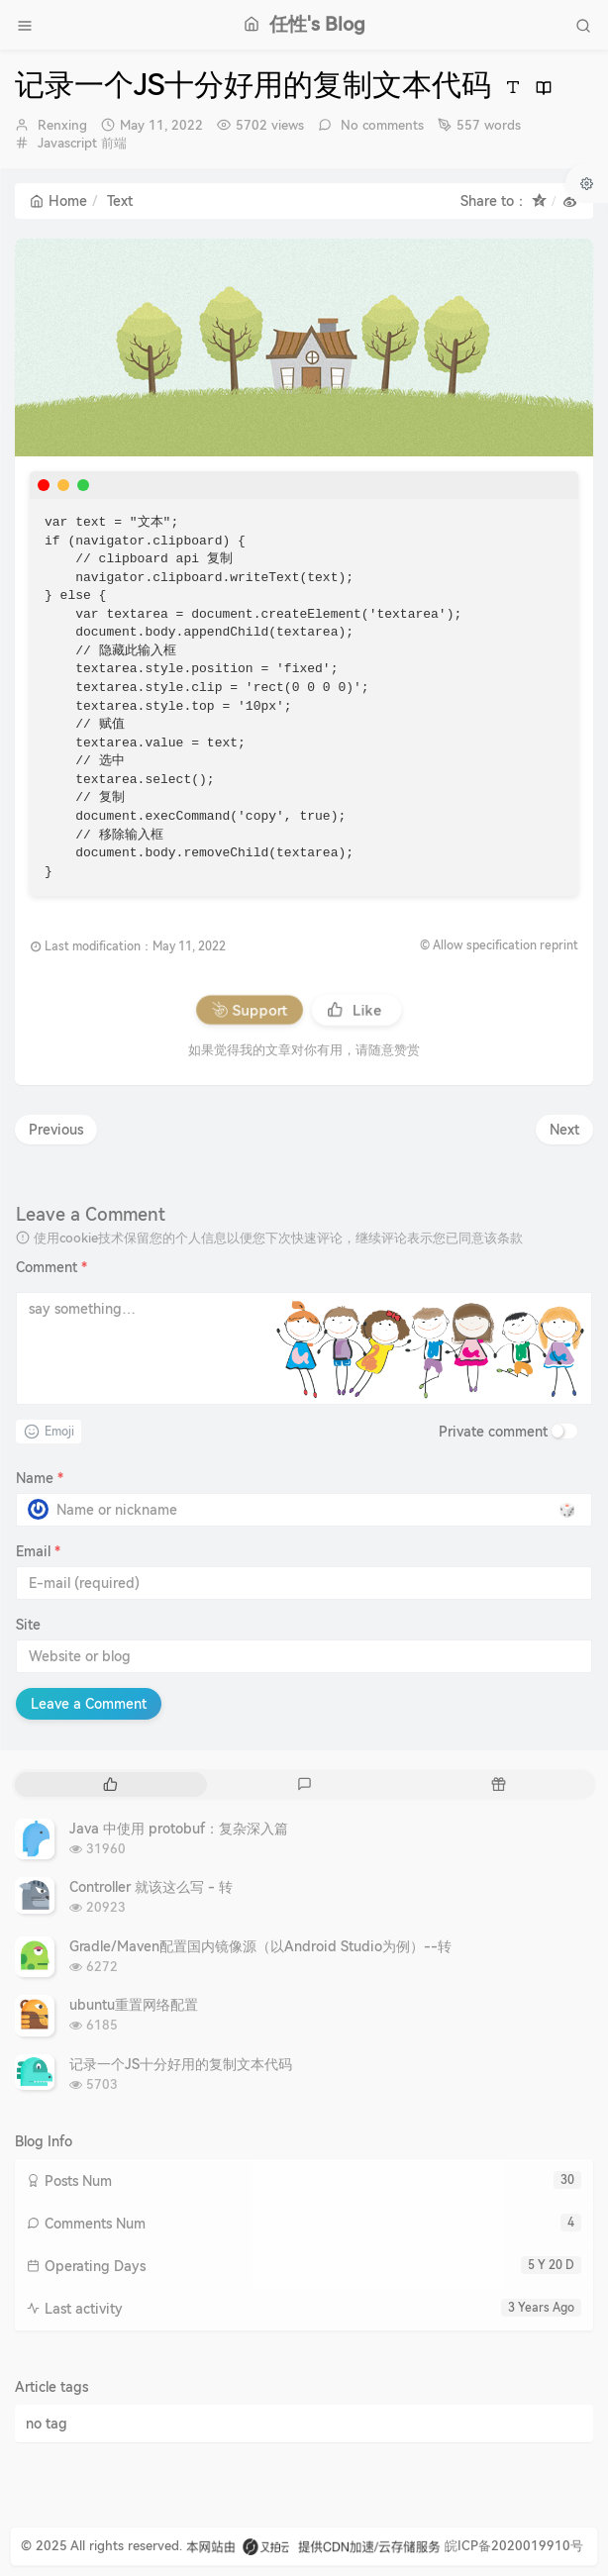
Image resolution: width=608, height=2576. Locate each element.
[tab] (110, 1784)
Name (39, 1478)
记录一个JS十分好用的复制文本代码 (180, 2064)
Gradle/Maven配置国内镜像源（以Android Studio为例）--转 (260, 1946)
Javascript (67, 143)
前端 (114, 143)
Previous (56, 1130)
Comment (51, 1267)
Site (28, 1625)
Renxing (62, 125)
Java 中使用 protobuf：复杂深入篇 (178, 1828)
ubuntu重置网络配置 (133, 2005)
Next (564, 1130)
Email (38, 1551)
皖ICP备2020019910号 (514, 2545)
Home (58, 201)
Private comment (493, 1431)
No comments (380, 125)
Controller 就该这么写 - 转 (151, 1887)
